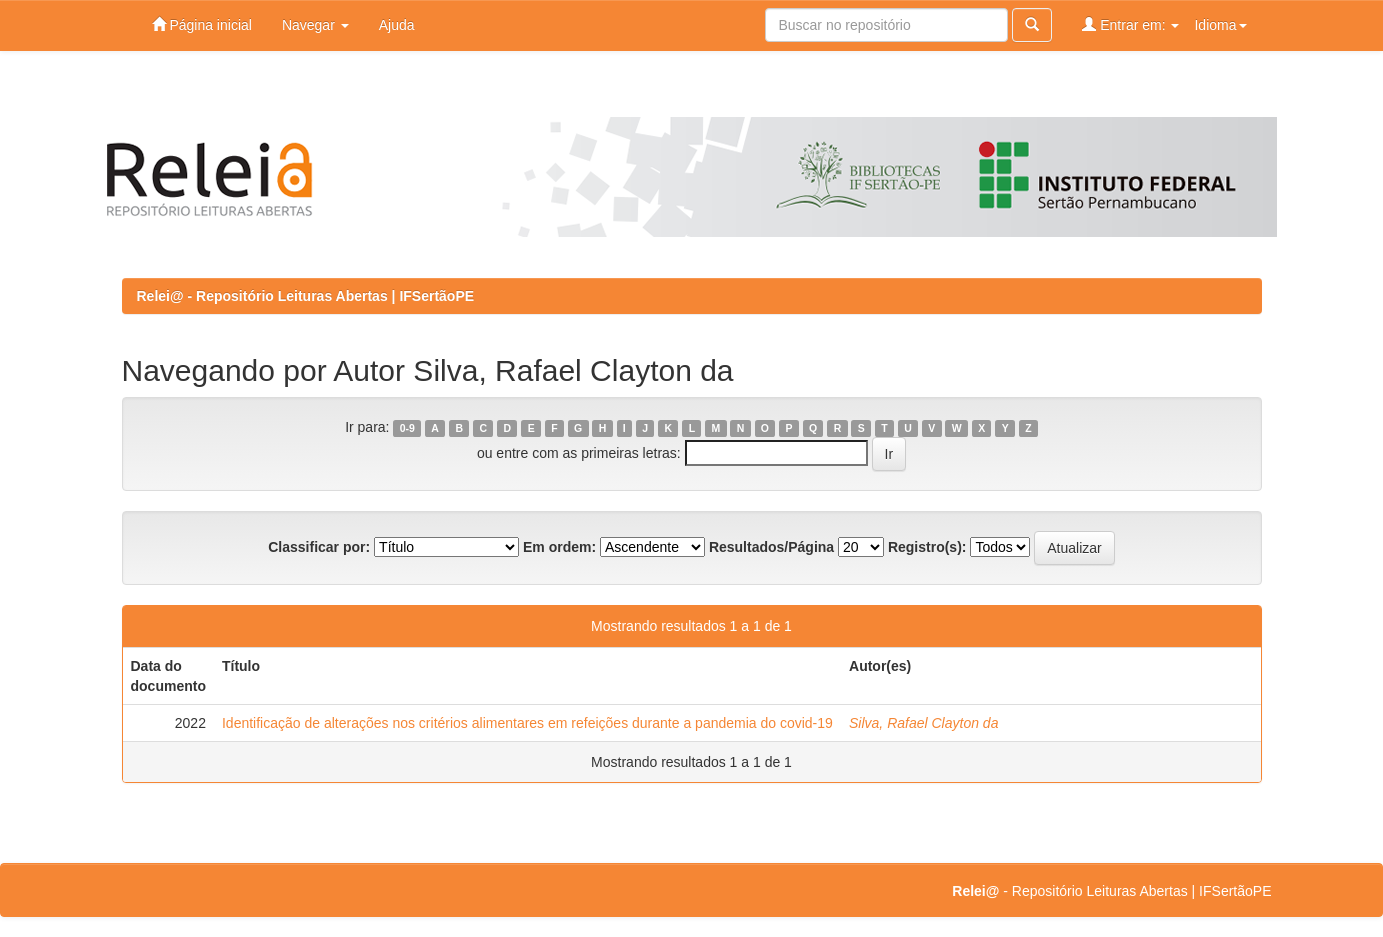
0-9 (407, 428)
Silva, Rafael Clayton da (923, 723)
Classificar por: (319, 547)
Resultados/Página (771, 547)
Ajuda (397, 25)
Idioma (1220, 25)
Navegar (315, 25)
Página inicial (202, 24)
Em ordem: (559, 547)
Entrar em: (1130, 24)
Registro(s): (927, 547)
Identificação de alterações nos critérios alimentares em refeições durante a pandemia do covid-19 (527, 723)
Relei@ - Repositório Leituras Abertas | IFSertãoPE (306, 296)
